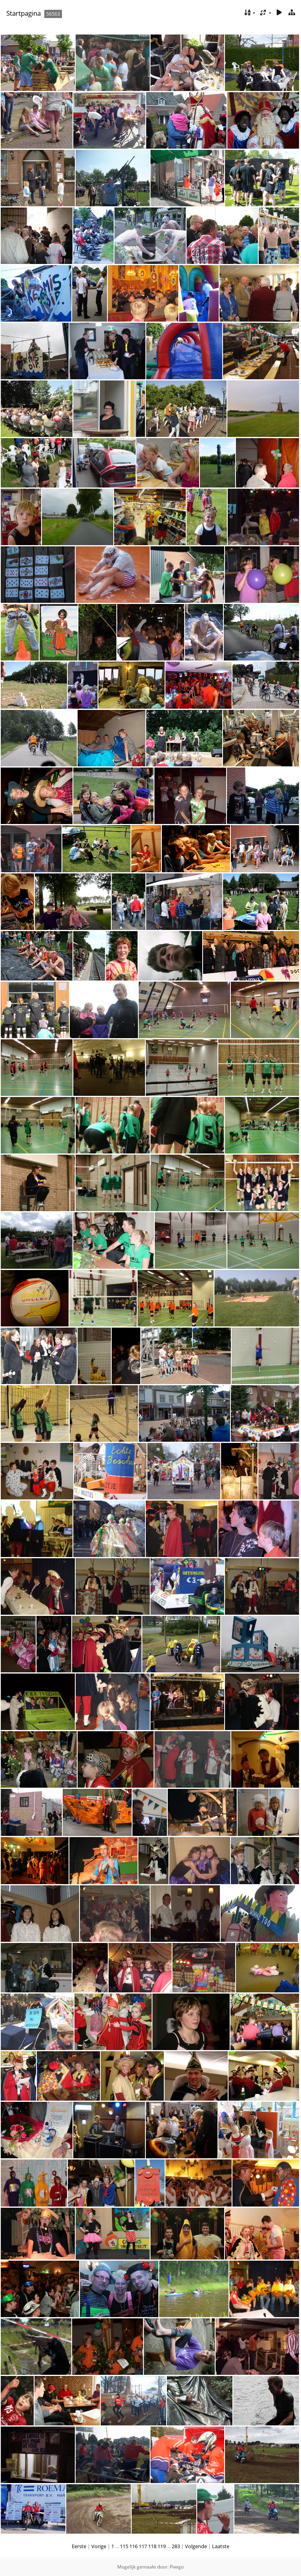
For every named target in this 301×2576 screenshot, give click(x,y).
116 (133, 2546)
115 (124, 2546)
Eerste (79, 2546)
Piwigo (177, 2566)
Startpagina (23, 13)
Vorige (98, 2546)
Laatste (220, 2546)
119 (162, 2546)
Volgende (196, 2546)
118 (152, 2546)
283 (176, 2546)
